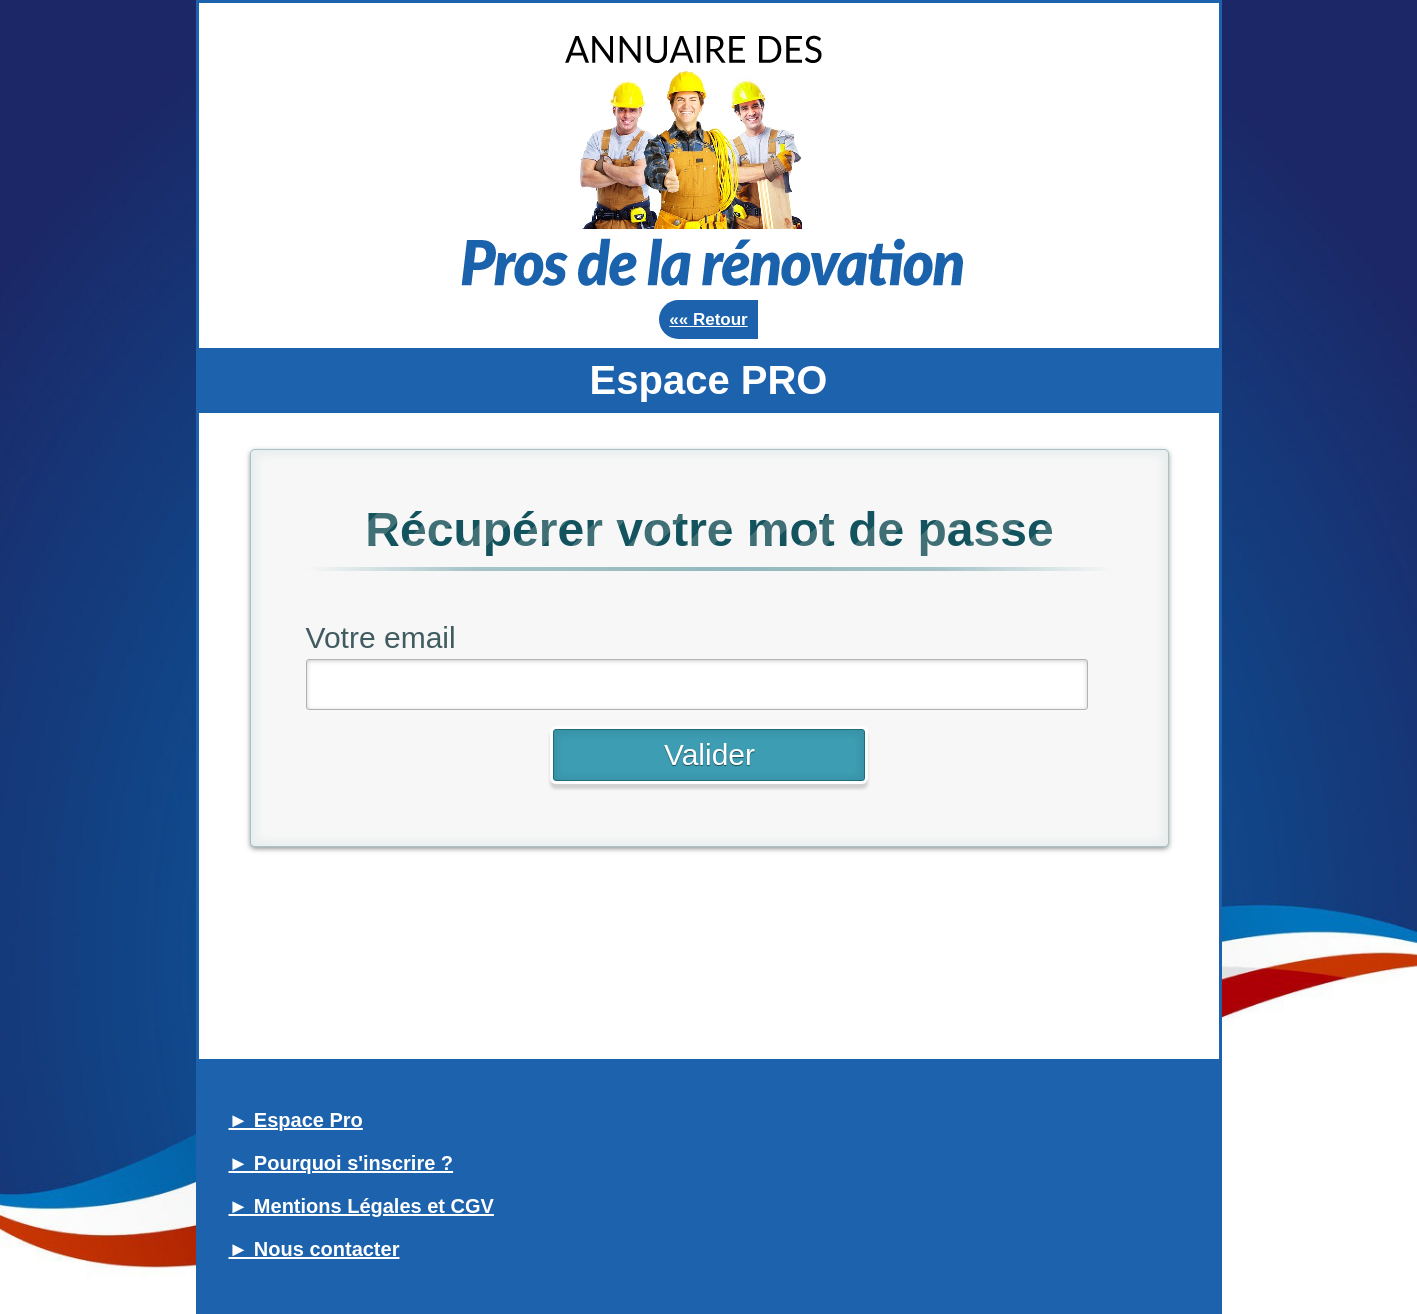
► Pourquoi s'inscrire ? (341, 1163)
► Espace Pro (296, 1120)
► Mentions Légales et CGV (361, 1206)
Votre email (381, 637)
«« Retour (708, 319)
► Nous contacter (314, 1249)
